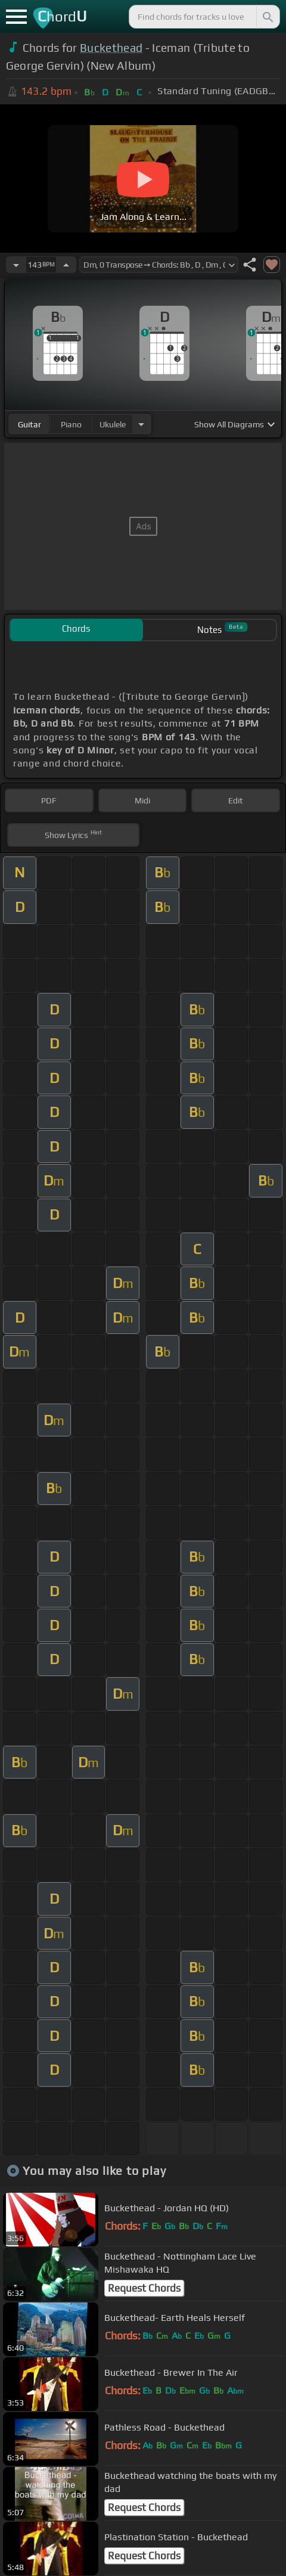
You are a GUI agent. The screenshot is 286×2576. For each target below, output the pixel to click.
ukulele (113, 424)
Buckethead (111, 47)
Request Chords (144, 2288)
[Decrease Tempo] (16, 264)
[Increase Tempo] (66, 264)
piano (71, 424)
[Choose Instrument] (141, 424)
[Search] (267, 17)
